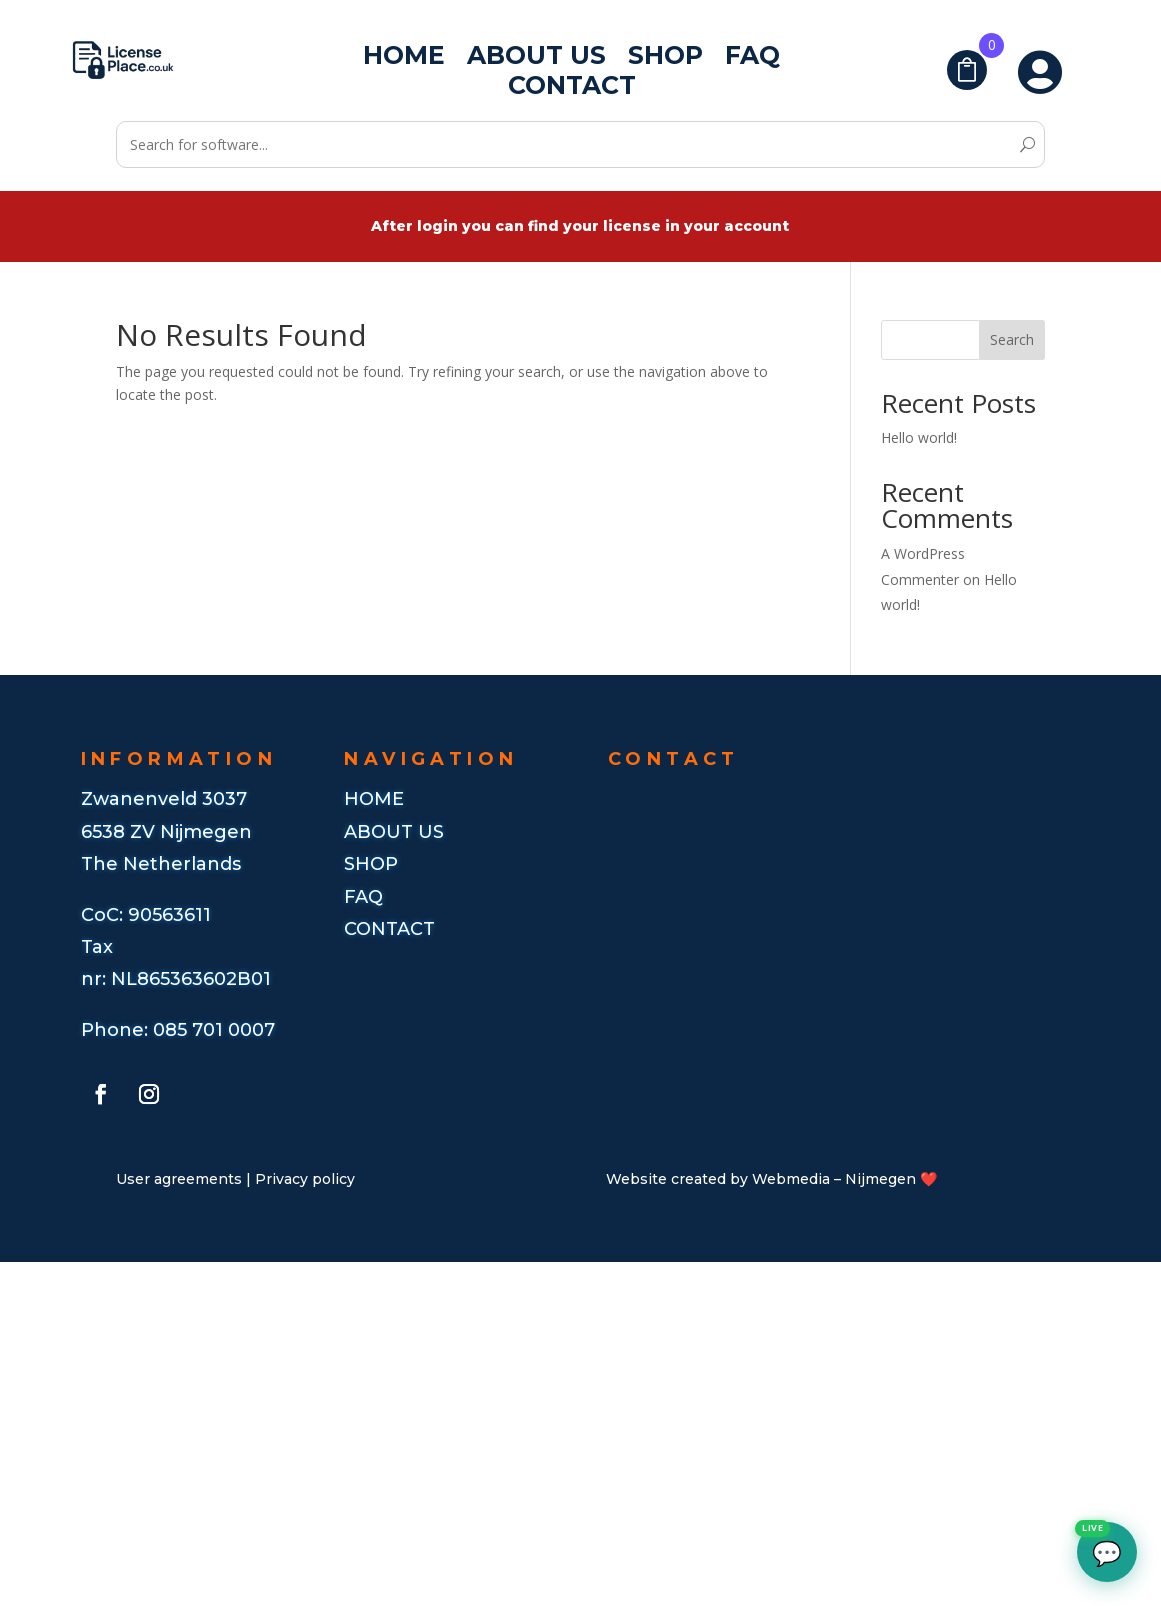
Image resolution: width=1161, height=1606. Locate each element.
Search (1012, 339)
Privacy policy (305, 1179)
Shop (665, 59)
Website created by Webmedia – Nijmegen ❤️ (771, 1179)
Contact (572, 89)
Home (404, 59)
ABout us (394, 832)
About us (536, 59)
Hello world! (919, 437)
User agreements (179, 1179)
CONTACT (389, 929)
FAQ (752, 59)
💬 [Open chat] (1099, 1545)
